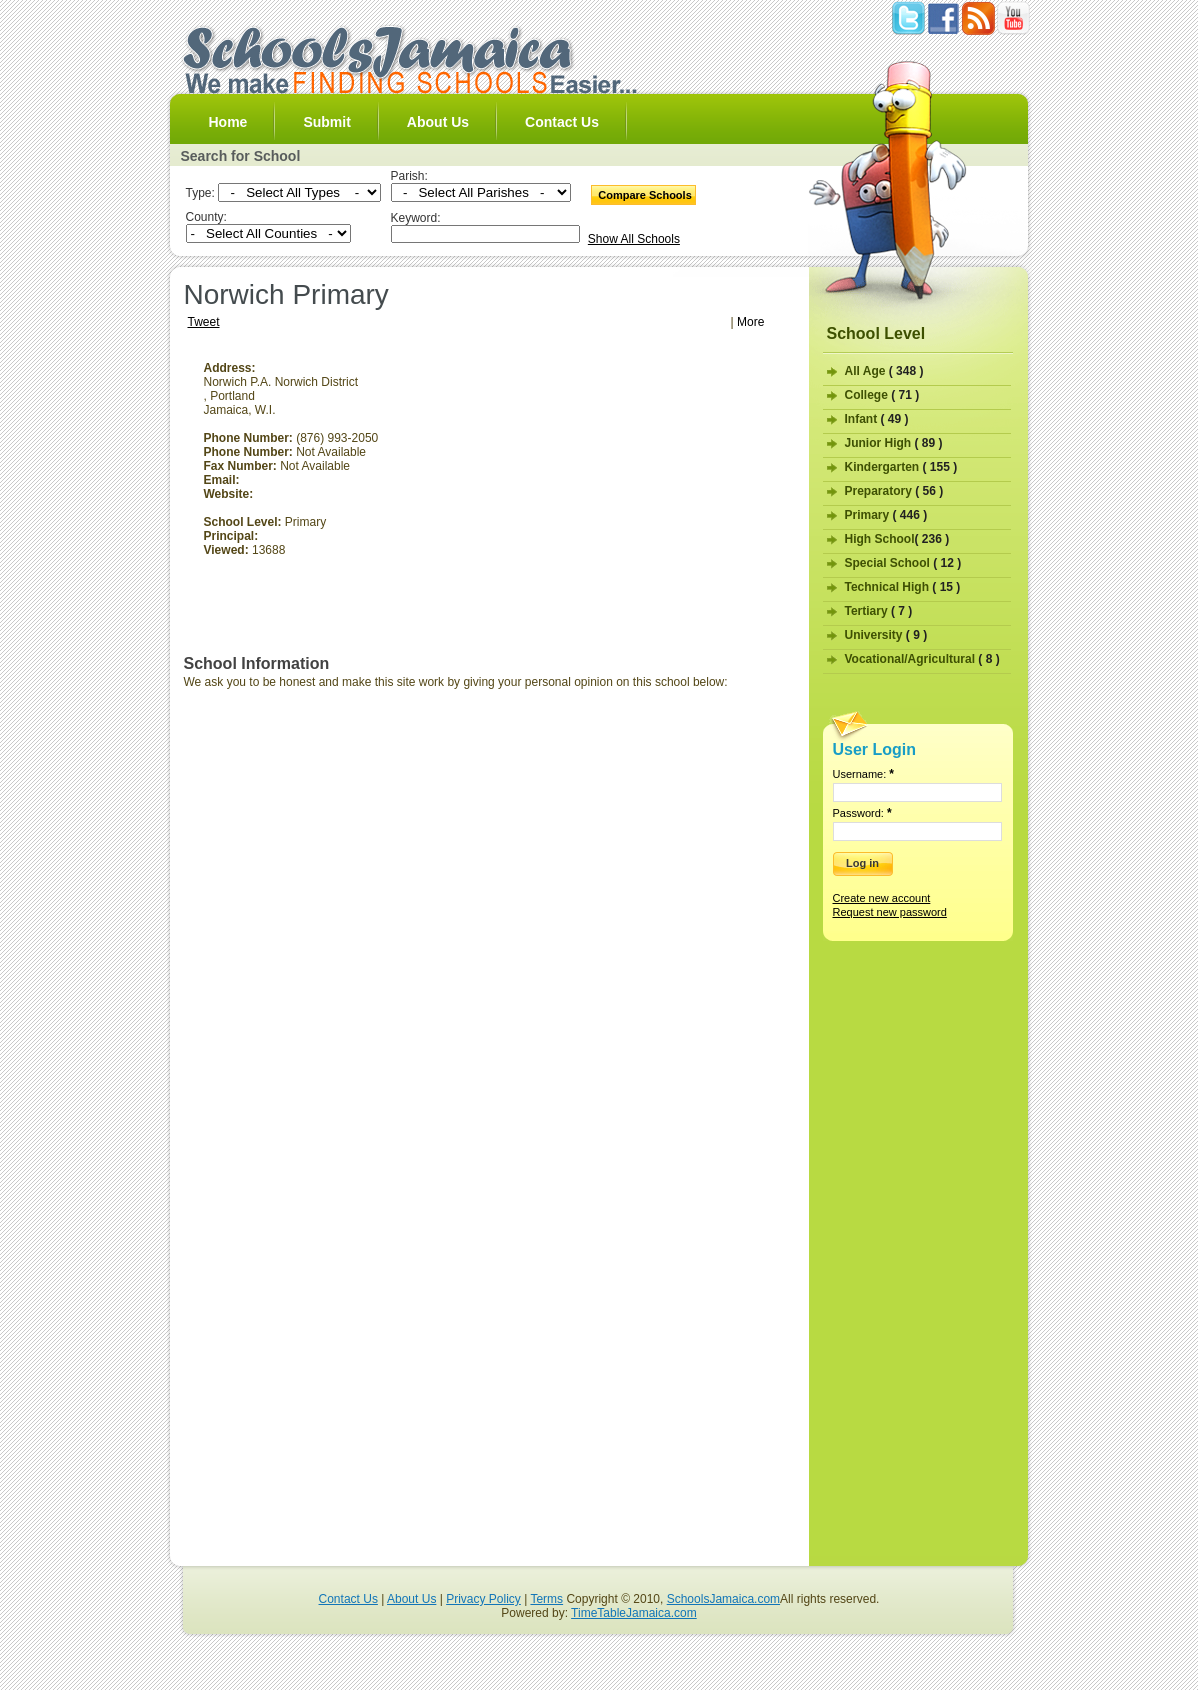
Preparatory (894, 491)
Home (228, 122)
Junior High (894, 443)
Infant (877, 419)
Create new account (882, 898)
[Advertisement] (627, 501)
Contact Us (562, 122)
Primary (886, 515)
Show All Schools (634, 239)
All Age (884, 371)
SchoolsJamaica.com (723, 1599)
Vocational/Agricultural (922, 659)
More (750, 322)
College (882, 395)
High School (897, 539)
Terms (546, 1599)
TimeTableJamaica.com (634, 1613)
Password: (862, 813)
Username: (864, 774)
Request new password (890, 912)
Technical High (903, 587)
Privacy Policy (483, 1599)
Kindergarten (901, 467)
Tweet (204, 322)
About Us (438, 122)
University (886, 635)
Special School (903, 563)
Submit (326, 122)
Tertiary (879, 611)
